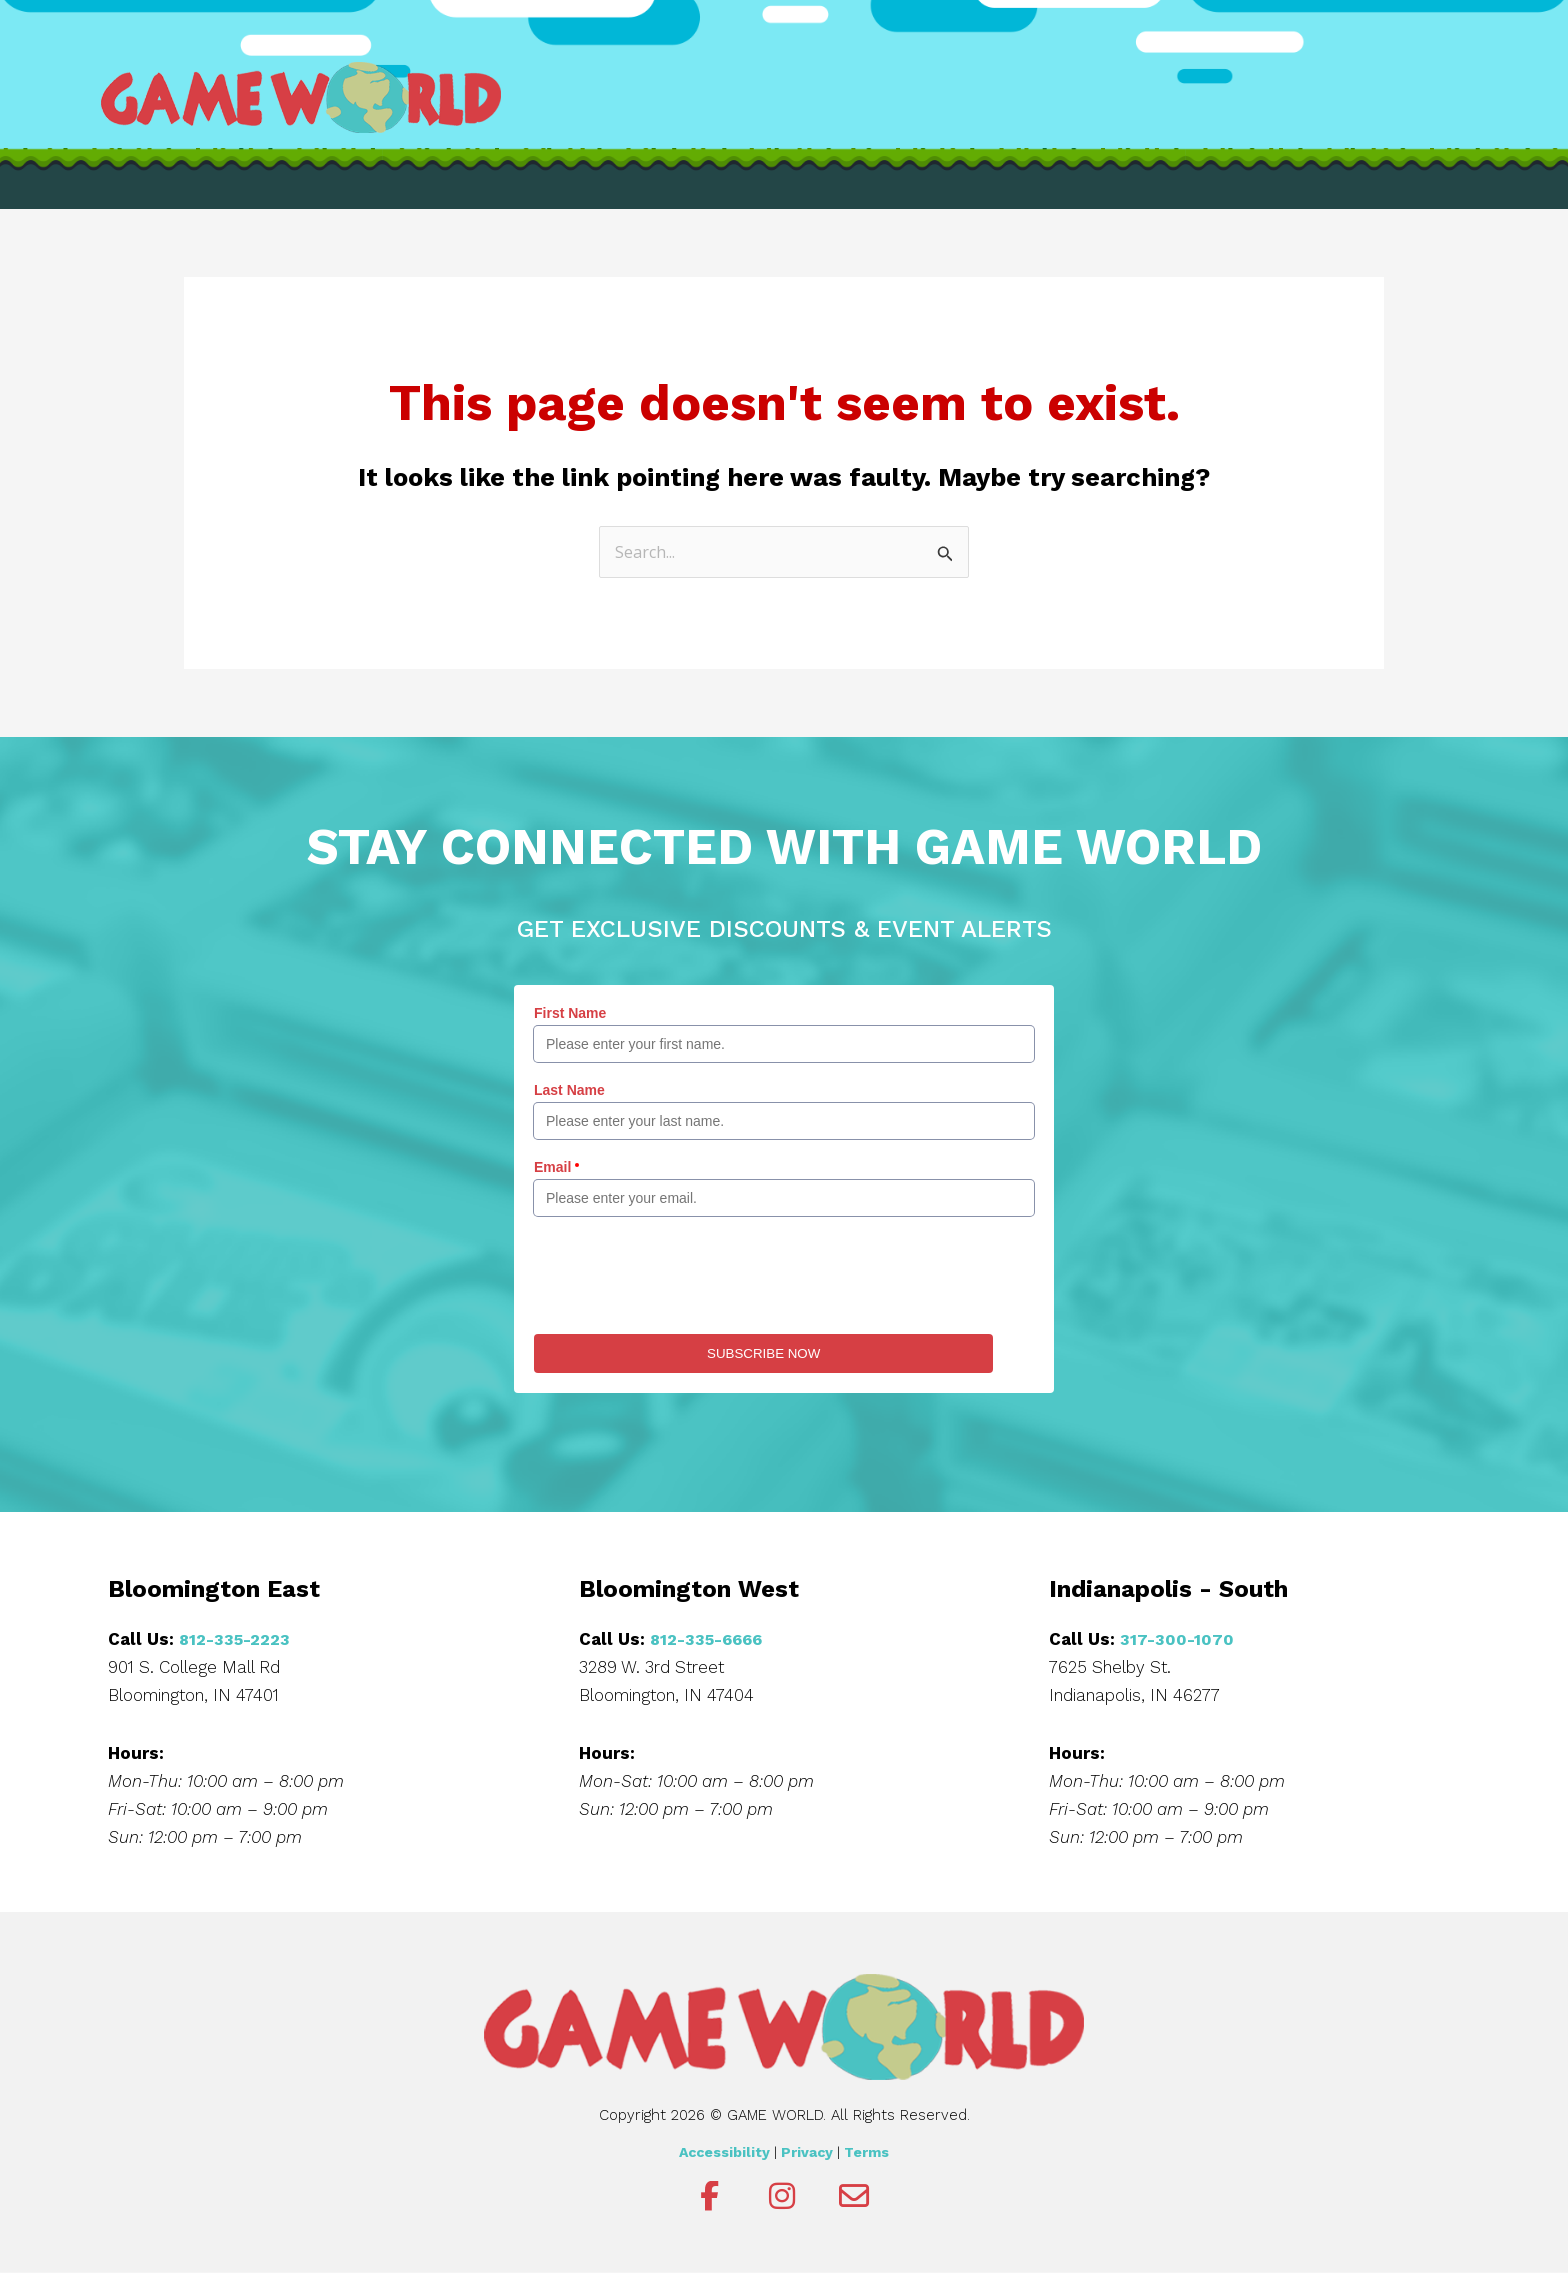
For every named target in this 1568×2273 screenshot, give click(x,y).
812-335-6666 (710, 1640)
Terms (866, 2153)
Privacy (807, 2153)
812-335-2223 (237, 1640)
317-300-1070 (1177, 1640)
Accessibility (724, 2153)
